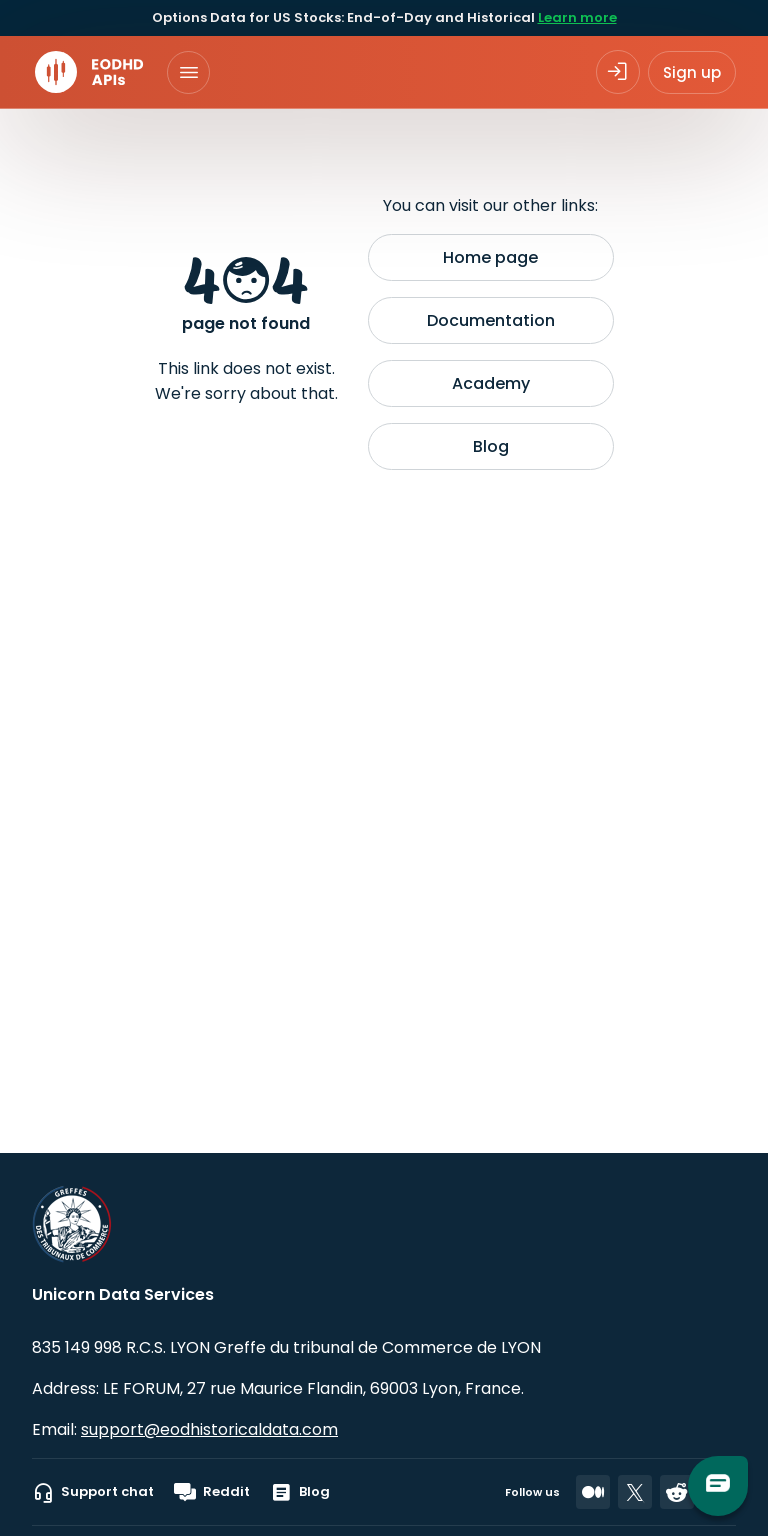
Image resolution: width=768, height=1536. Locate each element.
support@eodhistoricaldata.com (209, 1429)
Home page (490, 257)
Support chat (93, 1492)
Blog (491, 446)
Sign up (692, 72)
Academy (491, 383)
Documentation (491, 320)
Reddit (212, 1492)
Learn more (577, 17)
